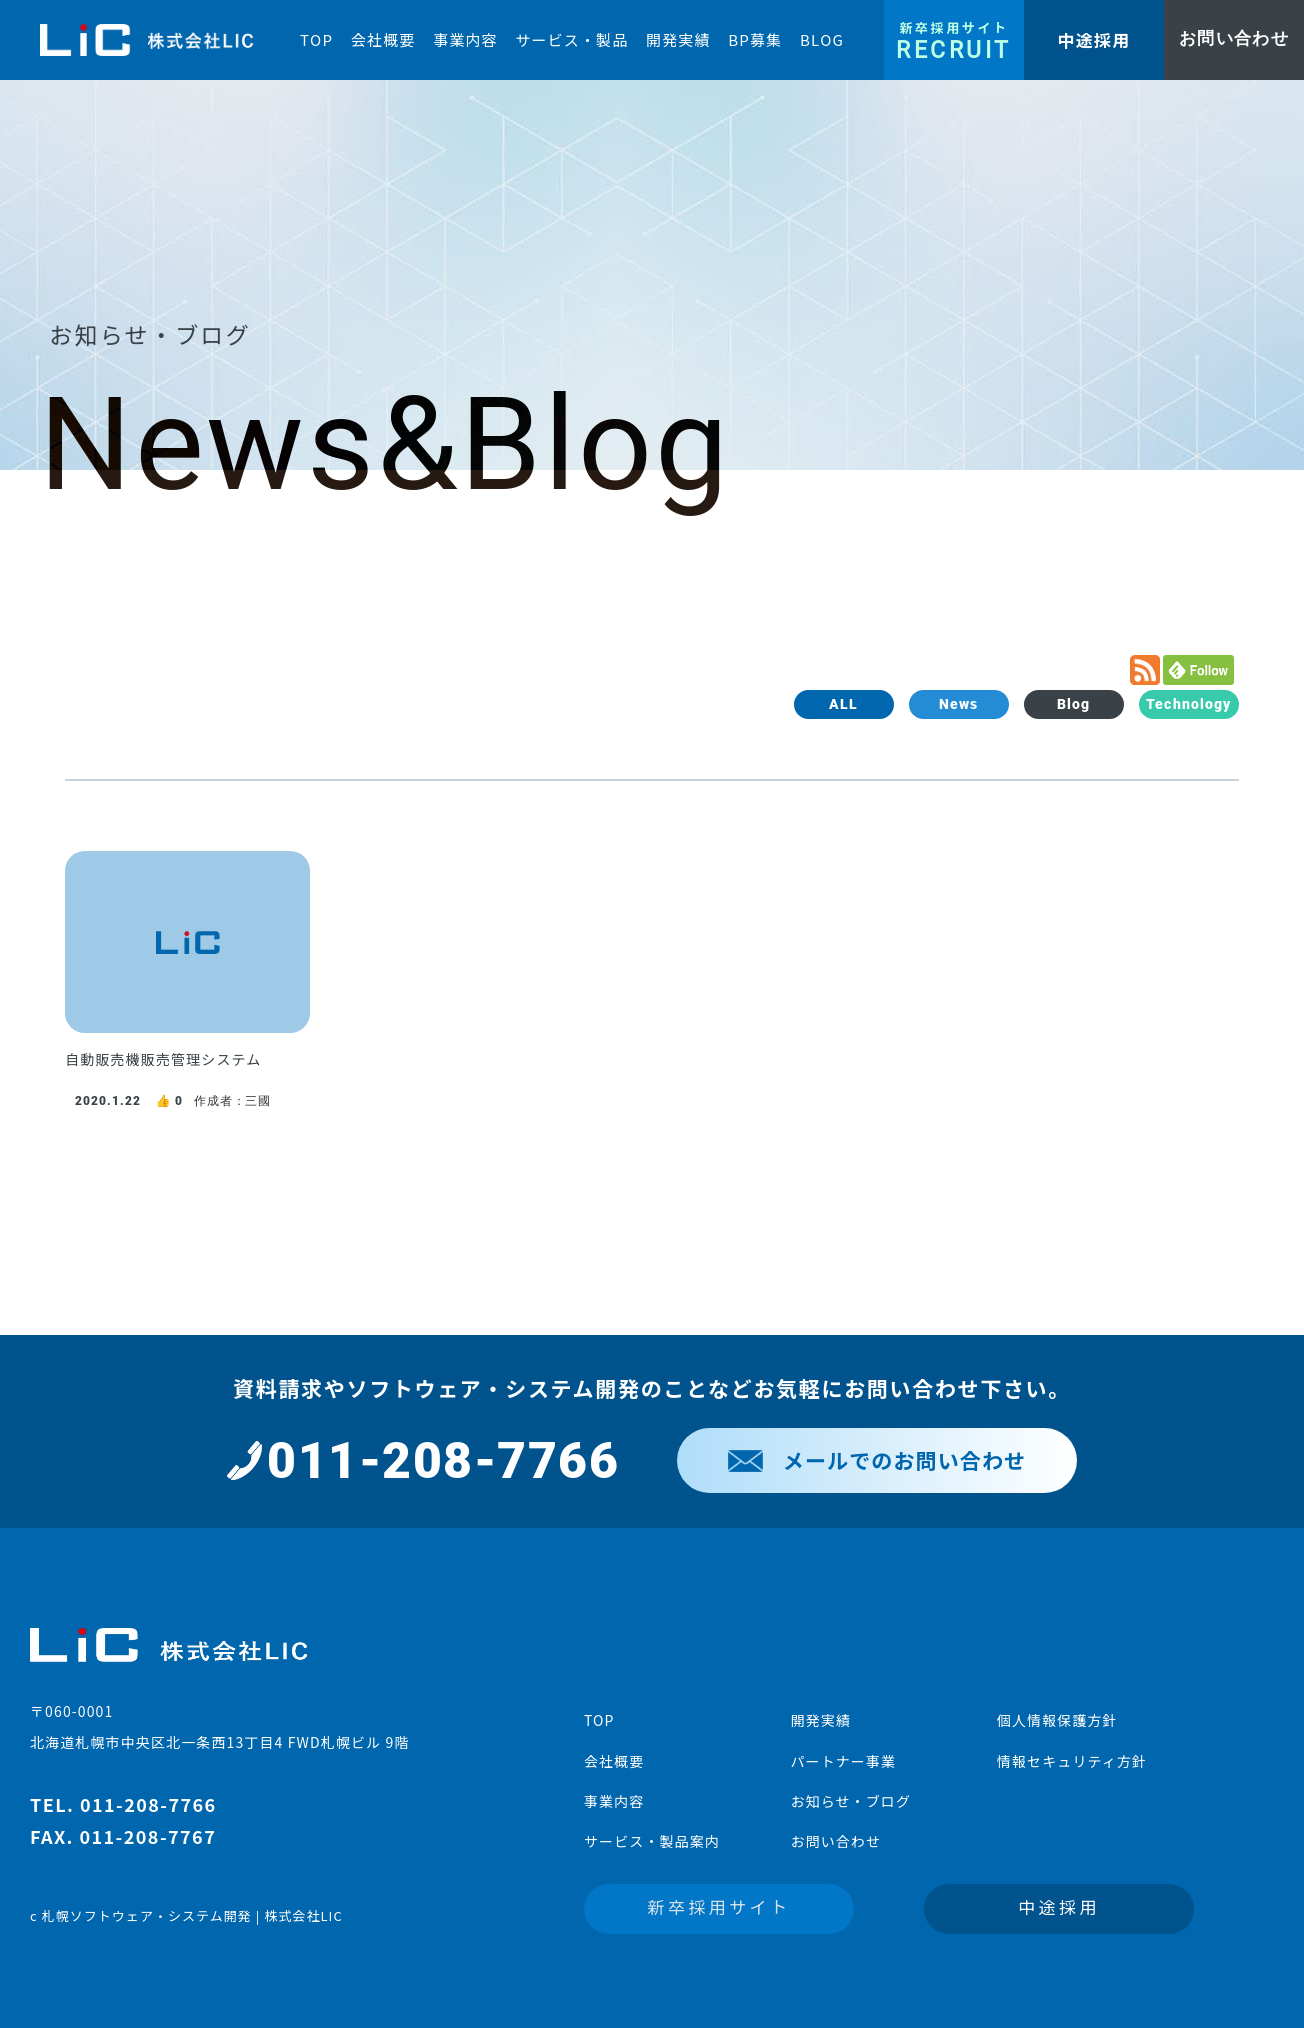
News (958, 704)
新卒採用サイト (719, 1906)
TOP (599, 1720)
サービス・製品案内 (652, 1841)
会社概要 (614, 1761)
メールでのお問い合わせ (877, 1460)
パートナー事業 (843, 1761)
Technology (1188, 704)
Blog (1073, 704)
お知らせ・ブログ (850, 1801)
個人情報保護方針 (1057, 1720)
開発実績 (820, 1720)
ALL (843, 704)
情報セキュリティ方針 (1072, 1761)
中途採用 (1059, 1906)
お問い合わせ (835, 1841)
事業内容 (614, 1801)
